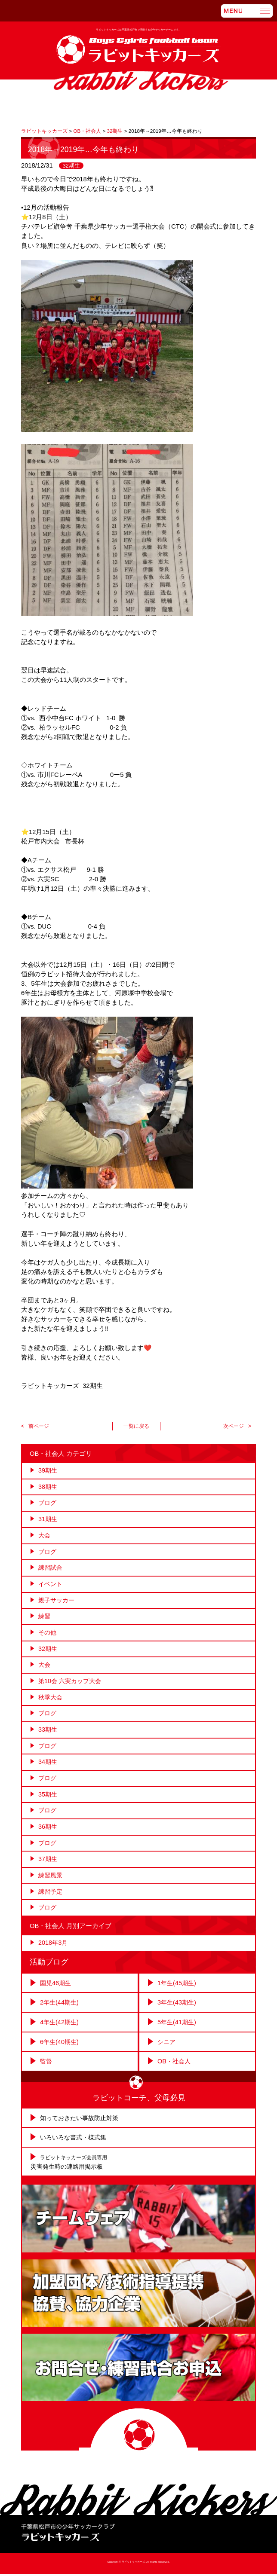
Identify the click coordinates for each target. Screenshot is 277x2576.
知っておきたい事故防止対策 (82, 2121)
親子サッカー (57, 1601)
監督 (46, 2065)
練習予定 (51, 1895)
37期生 (48, 1863)
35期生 (48, 1797)
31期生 (48, 1519)
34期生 (48, 1764)
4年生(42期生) (60, 2026)
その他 (48, 1634)
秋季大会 (51, 1699)
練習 (44, 1617)
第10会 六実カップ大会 (71, 1683)
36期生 (48, 1830)
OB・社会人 (174, 2065)
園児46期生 (56, 1987)
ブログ (48, 1503)
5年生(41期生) (177, 2026)
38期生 (48, 1486)
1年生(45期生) (177, 1987)
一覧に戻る (136, 1426)
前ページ (39, 1426)
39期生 (48, 1470)
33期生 (48, 1732)
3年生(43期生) (177, 2006)
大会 (44, 1535)
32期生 (71, 165)
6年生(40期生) (60, 2045)
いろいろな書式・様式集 (75, 2140)
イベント (51, 1584)
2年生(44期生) (60, 2006)
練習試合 (51, 1568)
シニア (167, 2045)
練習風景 (51, 1879)
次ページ (233, 1426)
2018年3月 (53, 1947)
